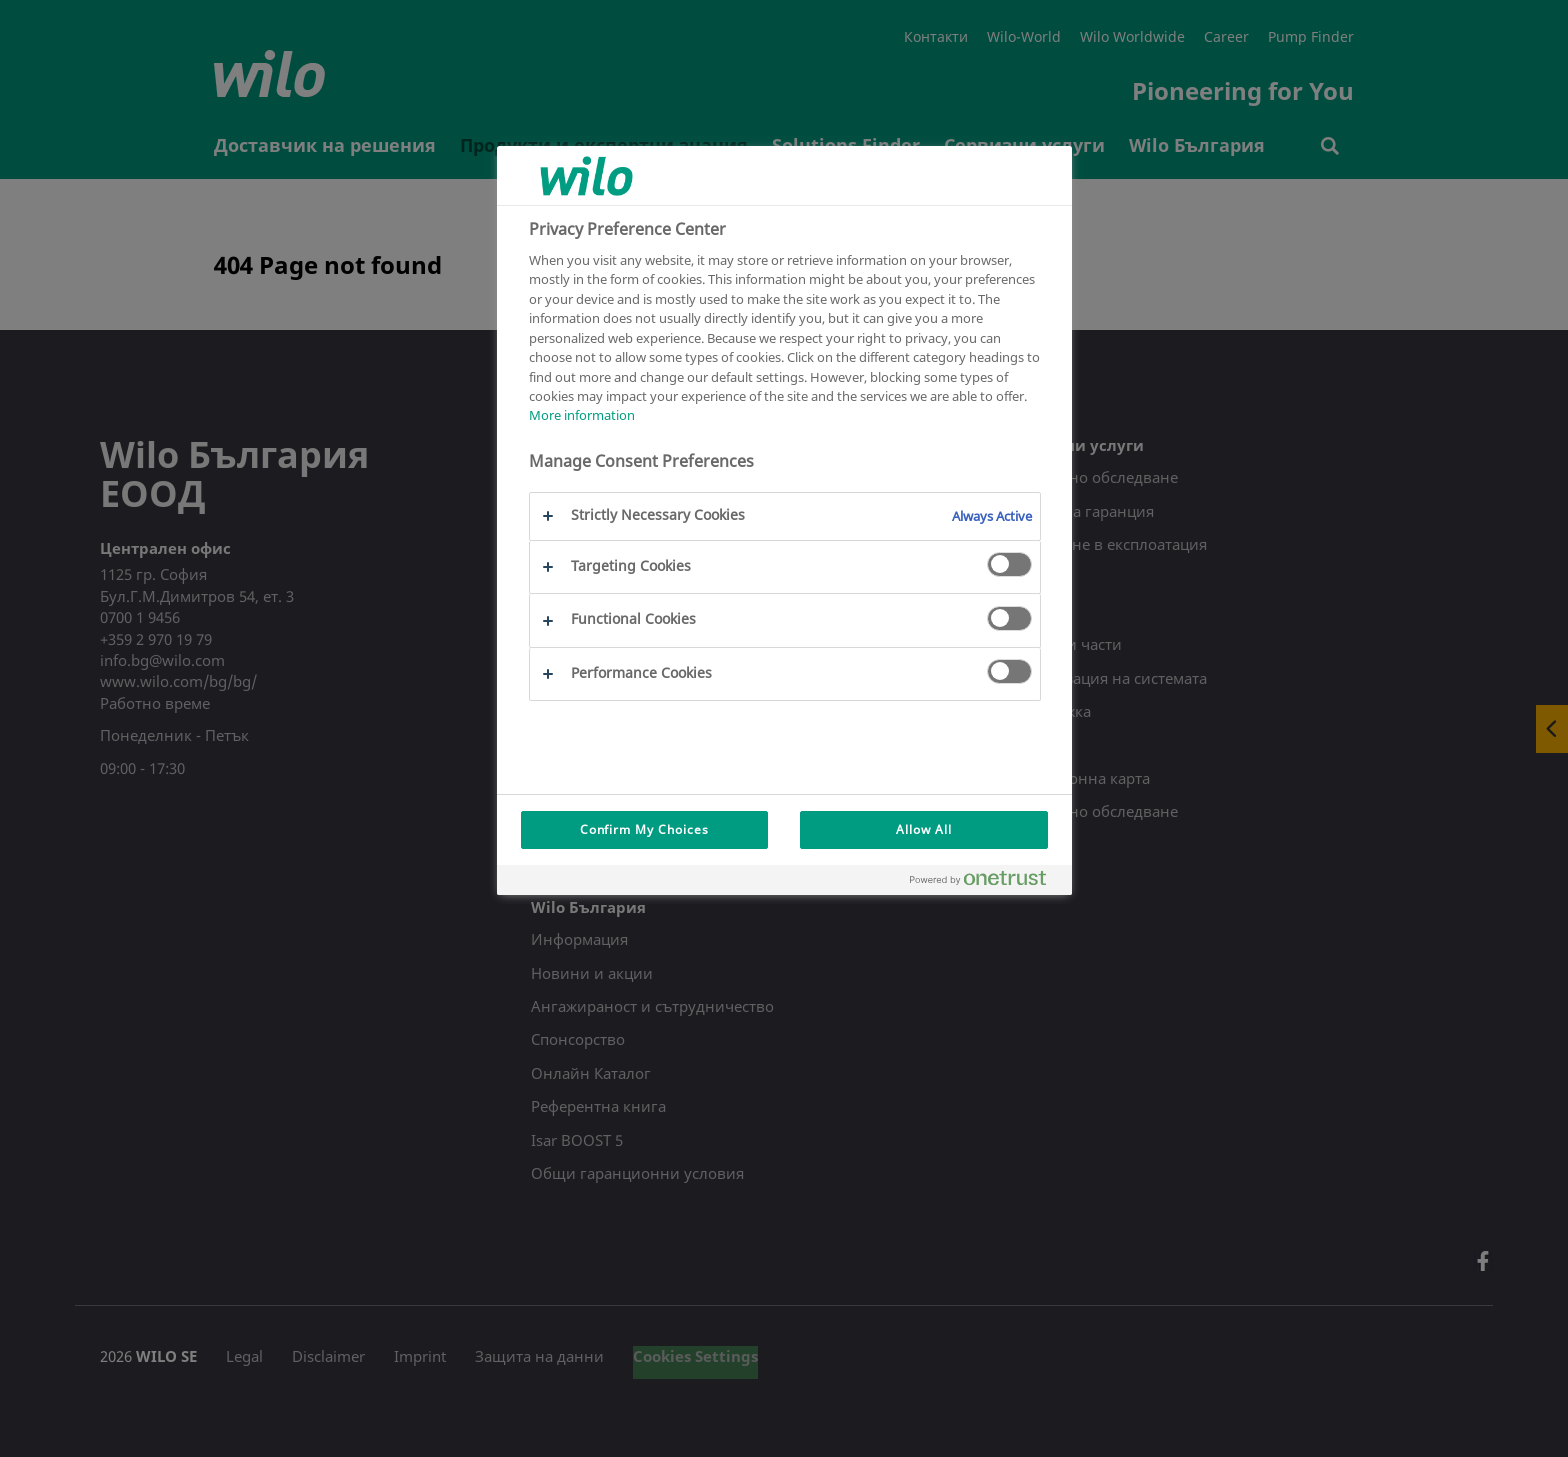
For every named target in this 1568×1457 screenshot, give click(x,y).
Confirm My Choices (644, 829)
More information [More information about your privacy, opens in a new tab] (582, 415)
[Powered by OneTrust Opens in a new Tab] (986, 882)
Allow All (924, 829)
